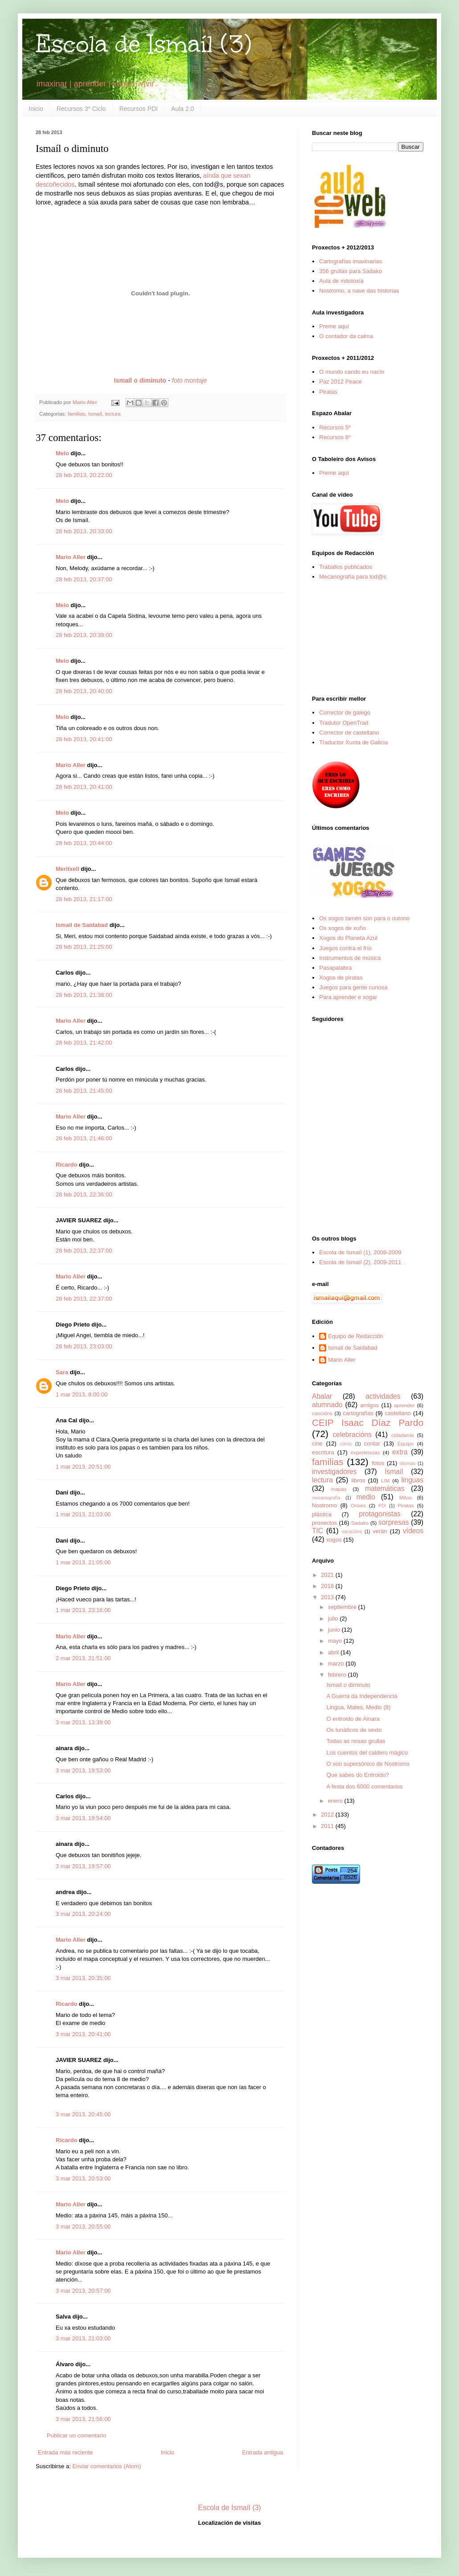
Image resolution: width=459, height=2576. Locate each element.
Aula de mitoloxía (341, 281)
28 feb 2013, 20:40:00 (84, 691)
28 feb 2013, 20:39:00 (84, 635)
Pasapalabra (335, 967)
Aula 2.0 (182, 108)
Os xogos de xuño (342, 928)
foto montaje (189, 380)
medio (365, 1497)
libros (358, 1480)
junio (335, 1629)
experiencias (365, 1452)
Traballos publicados (345, 566)
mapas (338, 1489)
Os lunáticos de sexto (353, 1730)
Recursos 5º (335, 427)
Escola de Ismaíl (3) (143, 44)
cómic (346, 1443)
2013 (328, 1597)
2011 (328, 1826)
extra (400, 1452)
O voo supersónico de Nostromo (367, 1763)
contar (372, 1443)
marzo (337, 1663)
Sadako (360, 1523)
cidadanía (402, 1435)
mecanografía (326, 1497)
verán (380, 1531)
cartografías (358, 1413)
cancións (322, 1413)
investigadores (334, 1471)
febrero (338, 1674)
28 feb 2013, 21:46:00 (84, 1138)
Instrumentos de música (350, 958)
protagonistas (380, 1514)
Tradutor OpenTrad (343, 722)
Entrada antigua (262, 2452)
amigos (369, 1405)
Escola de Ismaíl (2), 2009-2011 (360, 1262)
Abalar (322, 1396)
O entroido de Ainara (352, 1718)
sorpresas (393, 1522)
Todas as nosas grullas (355, 1741)
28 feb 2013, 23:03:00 (84, 1346)
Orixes (358, 1505)
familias (77, 413)
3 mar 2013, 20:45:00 (83, 2114)
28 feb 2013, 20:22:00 (84, 475)
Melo (62, 453)
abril (334, 1652)
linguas (412, 1480)
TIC (317, 1531)
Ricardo (66, 1164)
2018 (328, 1586)
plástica (322, 1514)
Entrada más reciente (65, 2452)
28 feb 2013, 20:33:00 (84, 531)
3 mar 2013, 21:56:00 (83, 2419)
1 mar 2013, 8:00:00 (81, 1394)
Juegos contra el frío (345, 948)
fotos (378, 1463)
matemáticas (384, 1488)
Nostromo (324, 1505)
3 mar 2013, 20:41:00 (83, 2034)
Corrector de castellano (349, 732)
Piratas (328, 391)
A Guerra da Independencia (361, 1696)
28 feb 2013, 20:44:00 (84, 843)
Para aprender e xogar (348, 997)
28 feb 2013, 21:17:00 (84, 899)
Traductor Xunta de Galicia (353, 742)
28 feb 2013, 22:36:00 (84, 1194)
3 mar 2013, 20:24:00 (83, 1914)
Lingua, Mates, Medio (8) (358, 1707)
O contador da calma (346, 336)
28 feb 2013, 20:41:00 (84, 739)
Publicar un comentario (76, 2435)
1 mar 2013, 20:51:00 (83, 1466)
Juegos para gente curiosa (353, 987)
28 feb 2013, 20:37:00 (84, 579)
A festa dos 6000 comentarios (364, 1786)
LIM (385, 1480)
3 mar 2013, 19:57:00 (83, 1866)
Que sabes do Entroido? (357, 1775)
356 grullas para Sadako (350, 271)
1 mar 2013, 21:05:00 (83, 1562)
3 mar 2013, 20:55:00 (83, 2226)
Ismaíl (95, 413)
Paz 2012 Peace (340, 381)
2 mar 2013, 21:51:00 (83, 1658)
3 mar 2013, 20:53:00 (83, 2178)
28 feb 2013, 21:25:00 (84, 946)
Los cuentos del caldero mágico (367, 1752)
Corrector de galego (344, 712)
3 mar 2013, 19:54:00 (83, 1818)
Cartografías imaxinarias (350, 261)
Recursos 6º (335, 437)
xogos (334, 1539)
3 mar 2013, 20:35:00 (83, 1978)
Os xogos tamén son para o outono (364, 918)
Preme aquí (334, 326)
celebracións (352, 1434)
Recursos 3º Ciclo (81, 108)
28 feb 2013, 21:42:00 (84, 1042)
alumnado (327, 1404)
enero (336, 1800)
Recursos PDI (138, 108)
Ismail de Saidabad (82, 925)
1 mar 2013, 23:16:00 (83, 1610)
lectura (112, 413)
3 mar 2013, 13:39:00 (83, 1722)
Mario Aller (71, 557)
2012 (328, 1814)
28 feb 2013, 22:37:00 (84, 1250)
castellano (398, 1413)
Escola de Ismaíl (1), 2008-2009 (360, 1252)
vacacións (352, 1531)
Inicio (36, 108)
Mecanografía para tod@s (352, 576)
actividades (382, 1396)
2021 (328, 1575)
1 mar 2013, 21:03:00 (83, 1514)
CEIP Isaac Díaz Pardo (367, 1422)
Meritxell (67, 868)
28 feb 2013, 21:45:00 (84, 1090)
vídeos (413, 1531)
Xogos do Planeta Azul (348, 938)
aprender (404, 1405)
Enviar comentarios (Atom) (106, 2466)
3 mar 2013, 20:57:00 (83, 2290)
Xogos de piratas (341, 977)
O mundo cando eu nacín (351, 371)
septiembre (343, 1607)
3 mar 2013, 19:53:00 (83, 1770)
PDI (382, 1505)
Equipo (406, 1443)
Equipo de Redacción (355, 1336)
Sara (62, 1372)
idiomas (408, 1463)
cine (317, 1443)
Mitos (405, 1497)
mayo (336, 1640)
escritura (323, 1452)
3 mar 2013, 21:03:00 (83, 2338)
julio (334, 1618)
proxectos (324, 1522)
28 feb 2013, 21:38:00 (84, 995)
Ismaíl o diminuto (348, 1685)
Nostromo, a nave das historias (359, 290)
